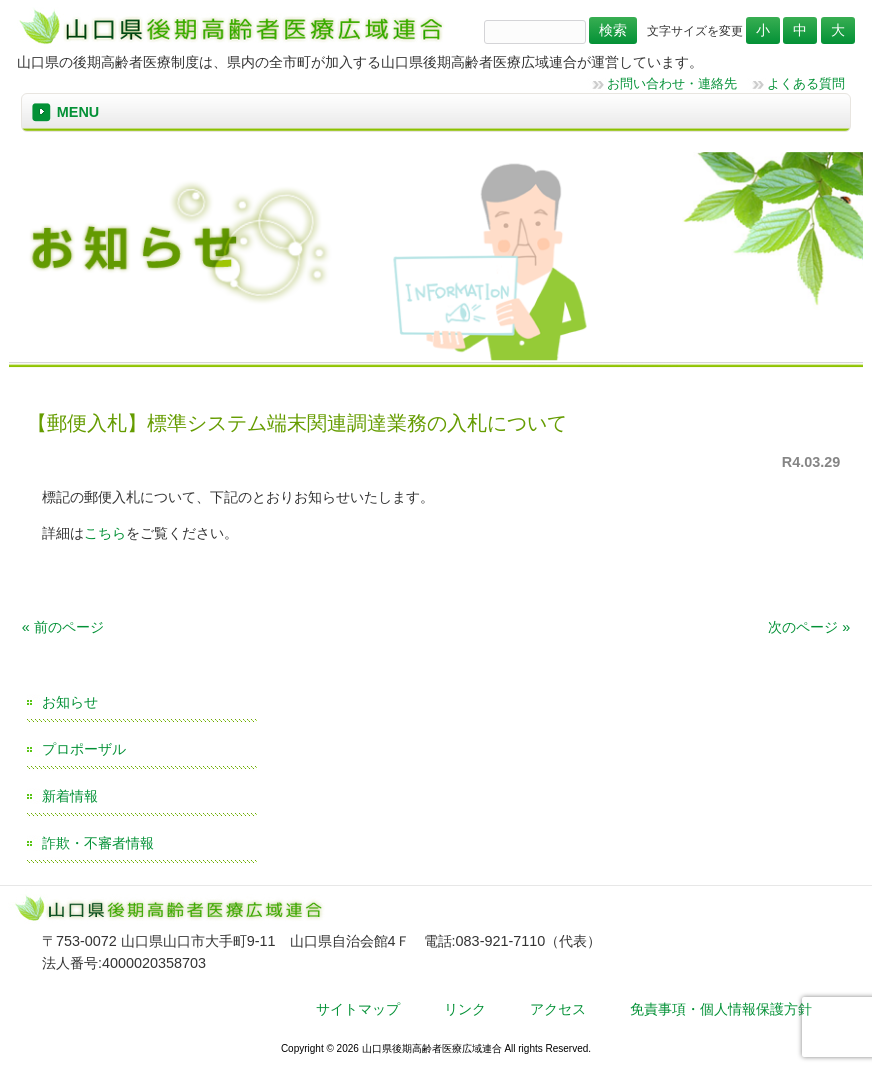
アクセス (558, 1009)
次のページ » (809, 627)
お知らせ (70, 702)
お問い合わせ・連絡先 (672, 83)
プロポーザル (84, 749)
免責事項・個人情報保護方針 (721, 1009)
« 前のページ (63, 627)
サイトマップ (358, 1009)
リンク (465, 1009)
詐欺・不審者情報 (98, 843)
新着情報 (70, 796)
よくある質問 (806, 83)
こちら (105, 533)
